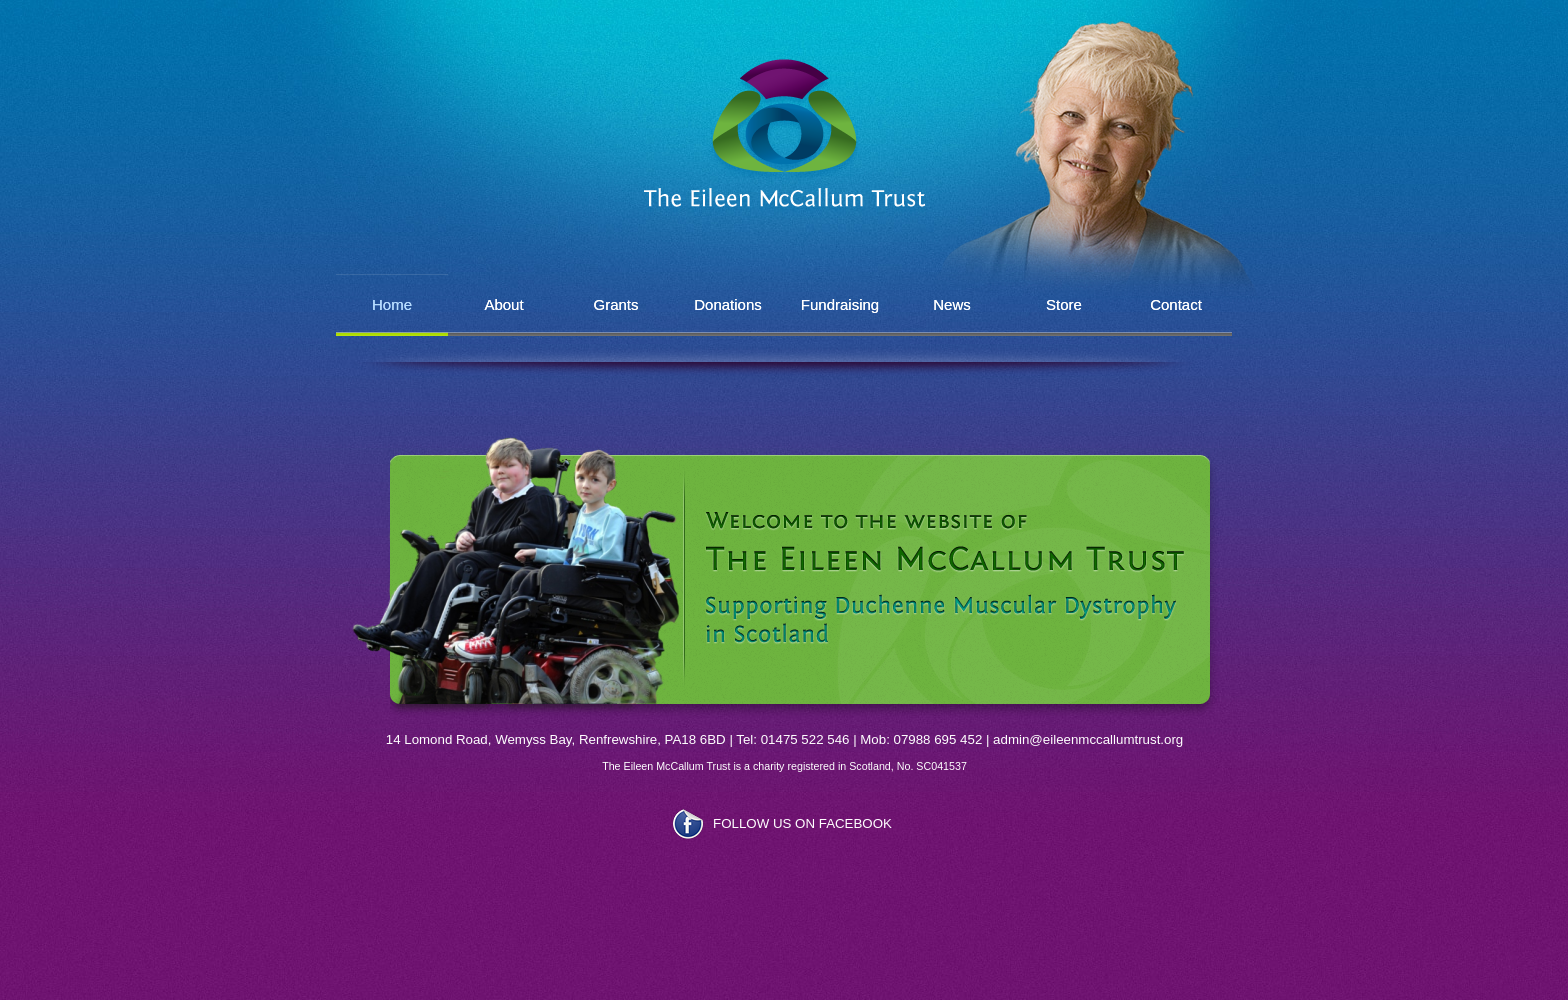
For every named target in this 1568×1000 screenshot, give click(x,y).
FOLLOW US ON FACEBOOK (802, 823)
